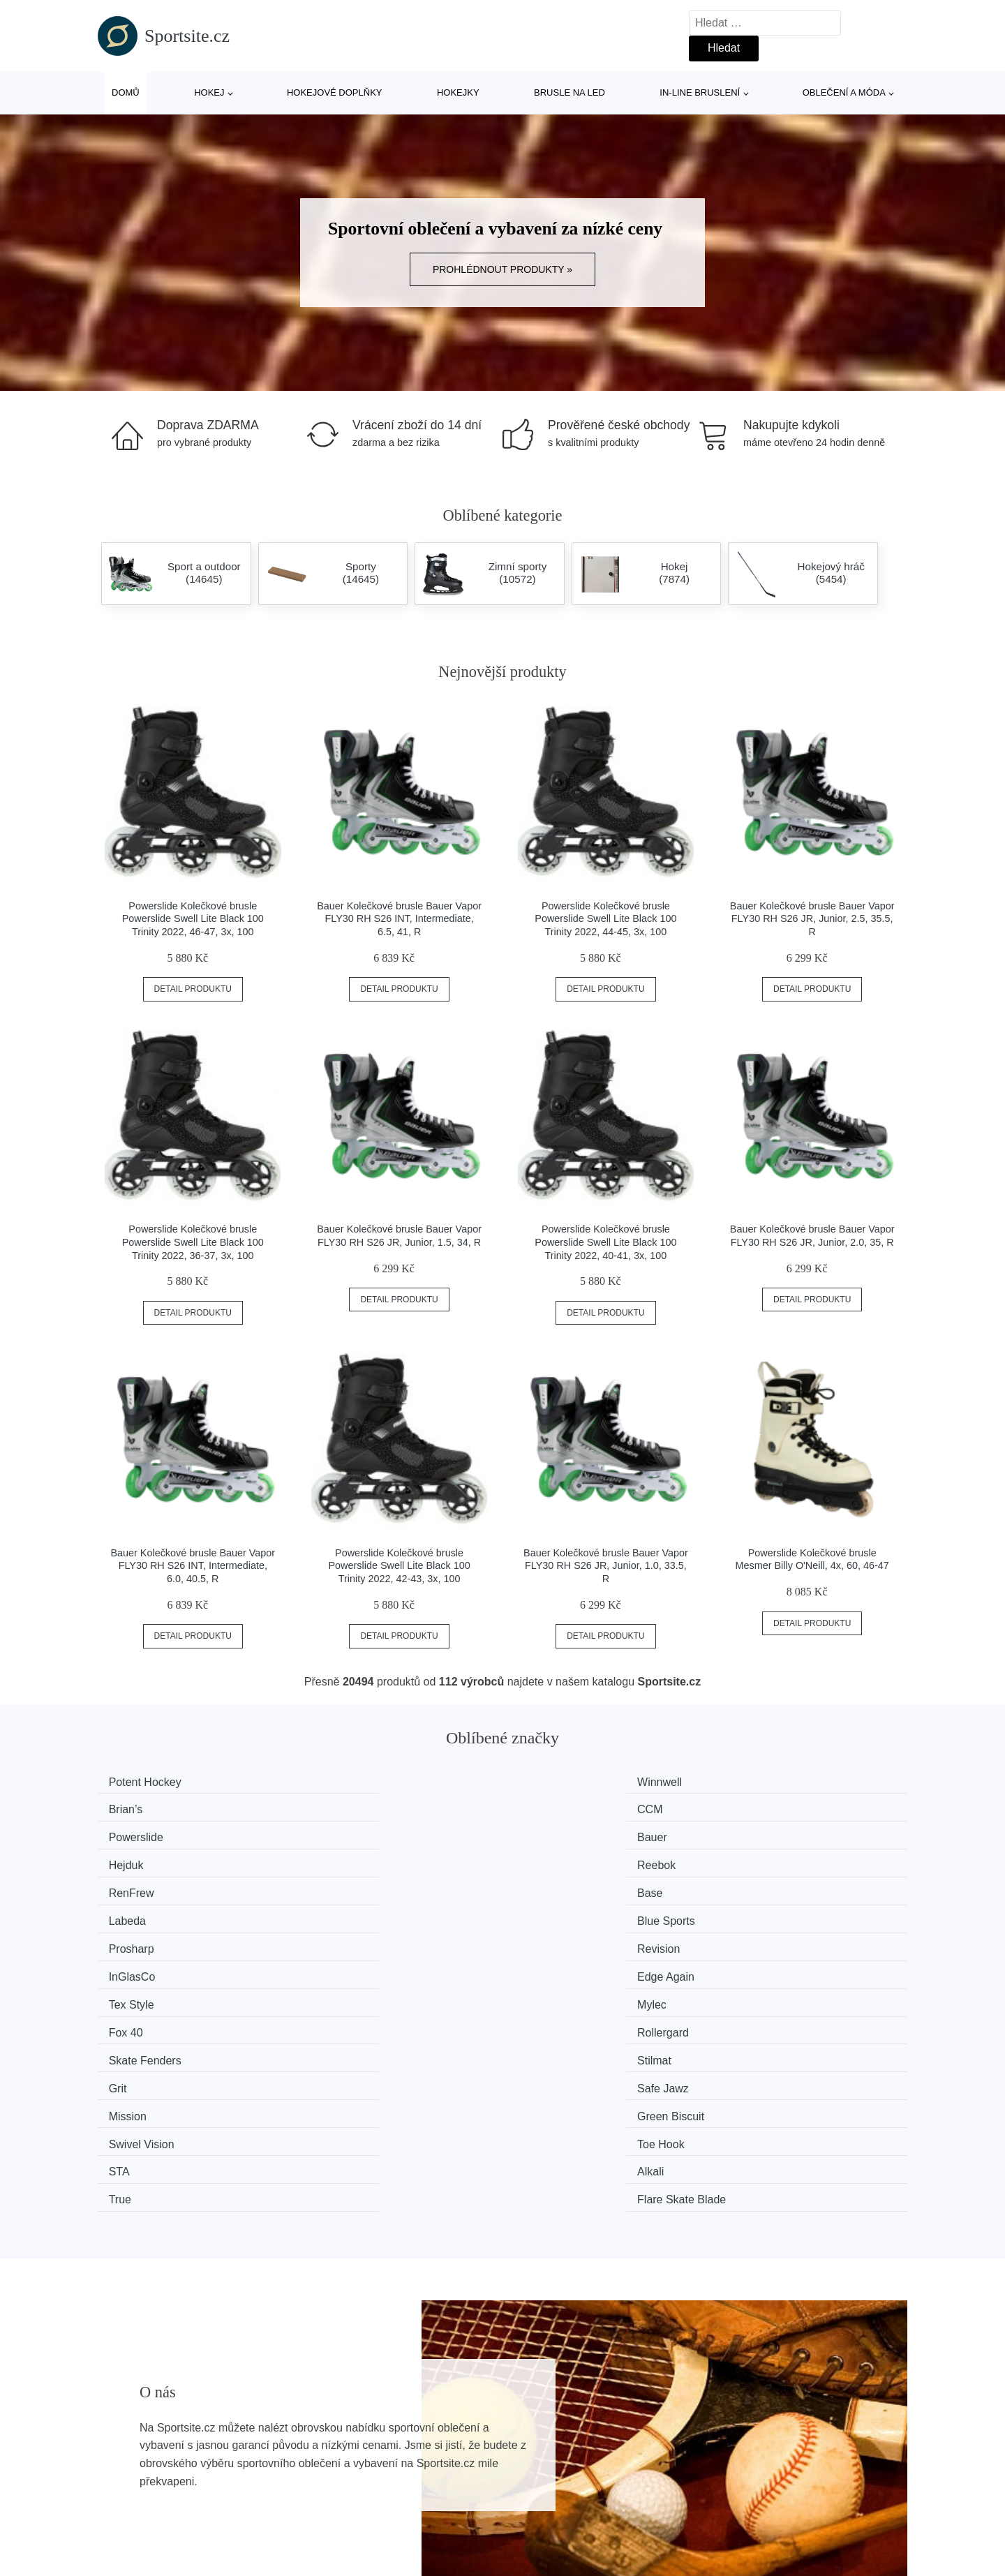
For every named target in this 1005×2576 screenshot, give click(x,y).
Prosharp (138, 1860)
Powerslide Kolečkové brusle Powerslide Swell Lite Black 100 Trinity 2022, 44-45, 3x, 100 (605, 918)
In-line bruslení (700, 92)
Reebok (757, 1808)
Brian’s (547, 1782)
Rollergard (764, 1887)
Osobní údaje (441, 2495)
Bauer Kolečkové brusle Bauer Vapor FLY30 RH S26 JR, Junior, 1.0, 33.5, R (605, 1565)
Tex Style (138, 1887)
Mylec (337, 1887)
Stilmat (340, 1913)
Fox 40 (547, 1887)
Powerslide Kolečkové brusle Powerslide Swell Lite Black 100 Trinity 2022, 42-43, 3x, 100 (399, 1565)
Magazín (429, 2431)
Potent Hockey (151, 1782)
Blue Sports (767, 1834)
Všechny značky (145, 2431)
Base (335, 1834)
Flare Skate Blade (782, 1966)
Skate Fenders (151, 1913)
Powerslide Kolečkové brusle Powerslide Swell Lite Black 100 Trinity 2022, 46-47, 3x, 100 (193, 918)
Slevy (118, 2495)
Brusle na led (569, 92)
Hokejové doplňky (334, 92)
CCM (751, 1782)
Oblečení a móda (844, 92)
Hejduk (547, 1808)
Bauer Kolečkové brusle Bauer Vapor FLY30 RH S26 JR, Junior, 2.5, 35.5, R (812, 918)
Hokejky (458, 92)
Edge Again (767, 1860)
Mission (134, 1939)
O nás (727, 2431)
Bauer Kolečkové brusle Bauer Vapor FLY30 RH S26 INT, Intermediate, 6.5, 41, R (399, 918)
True (541, 1966)
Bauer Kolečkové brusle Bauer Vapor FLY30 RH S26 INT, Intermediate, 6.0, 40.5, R (192, 1565)
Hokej (209, 92)
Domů (126, 92)
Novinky (124, 2463)
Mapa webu (437, 2463)
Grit (539, 1913)
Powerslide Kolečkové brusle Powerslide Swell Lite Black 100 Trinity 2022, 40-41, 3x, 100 (605, 1241)
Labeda (548, 1834)
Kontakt (731, 2463)
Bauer (338, 1808)
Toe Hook (762, 1939)
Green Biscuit (356, 1939)
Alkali (336, 1966)
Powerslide (142, 1808)
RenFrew (138, 1834)
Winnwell (345, 1782)
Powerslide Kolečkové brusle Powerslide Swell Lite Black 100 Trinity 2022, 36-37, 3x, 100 (193, 1241)
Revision (344, 1860)
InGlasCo (553, 1860)
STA (125, 1966)
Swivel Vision (563, 1939)
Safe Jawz (764, 1913)
